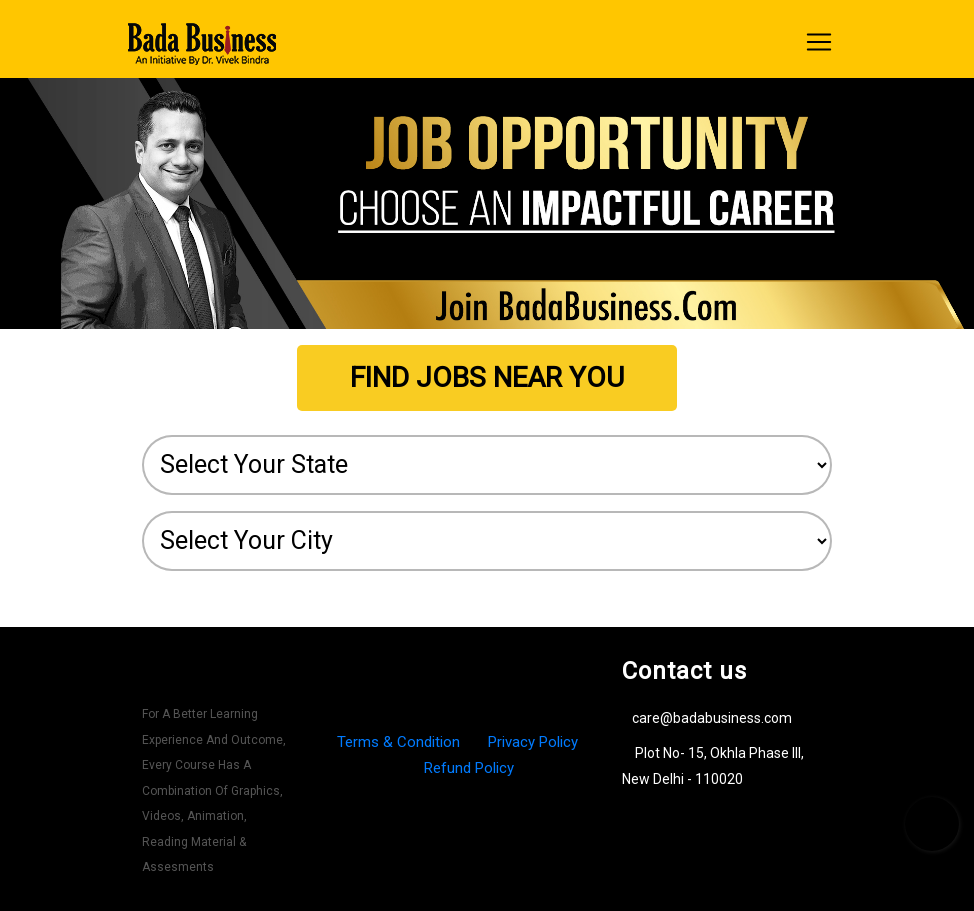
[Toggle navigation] (819, 42)
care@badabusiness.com (712, 718)
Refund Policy (469, 768)
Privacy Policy (533, 742)
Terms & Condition (400, 742)
